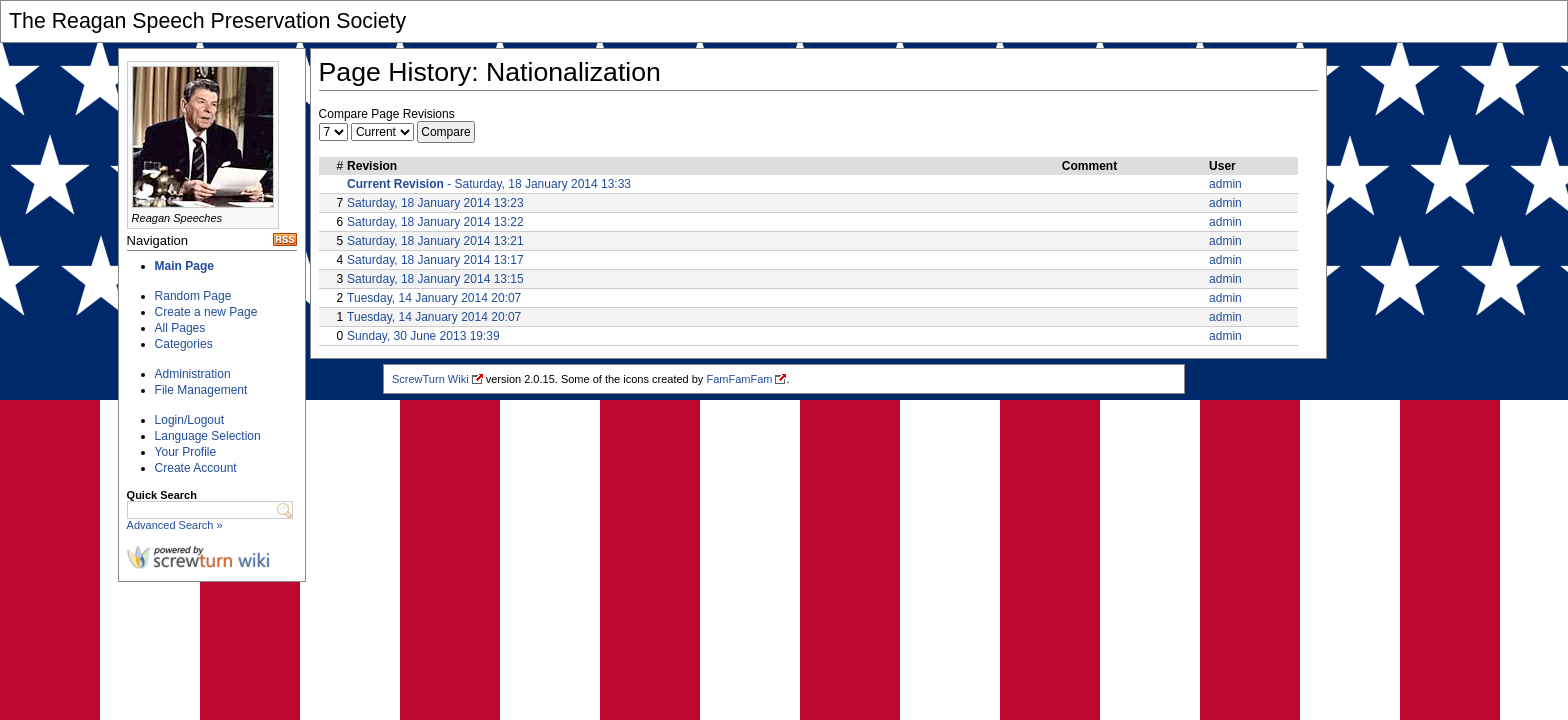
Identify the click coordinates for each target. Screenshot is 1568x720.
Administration (193, 374)
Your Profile (186, 452)
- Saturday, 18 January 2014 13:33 (489, 184)
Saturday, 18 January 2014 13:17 (435, 260)
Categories (184, 344)
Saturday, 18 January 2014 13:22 (435, 222)
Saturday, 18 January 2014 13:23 (435, 203)
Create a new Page (206, 312)
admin (1225, 184)
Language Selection (208, 436)
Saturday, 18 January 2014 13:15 (435, 279)
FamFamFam (739, 379)
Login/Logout (189, 420)
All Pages (180, 328)
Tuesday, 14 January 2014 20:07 (434, 298)
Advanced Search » (175, 525)
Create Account (196, 468)
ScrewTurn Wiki (430, 379)
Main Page (184, 266)
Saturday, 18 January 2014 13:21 (435, 241)
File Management (201, 390)
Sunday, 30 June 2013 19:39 (423, 336)
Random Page (193, 296)
